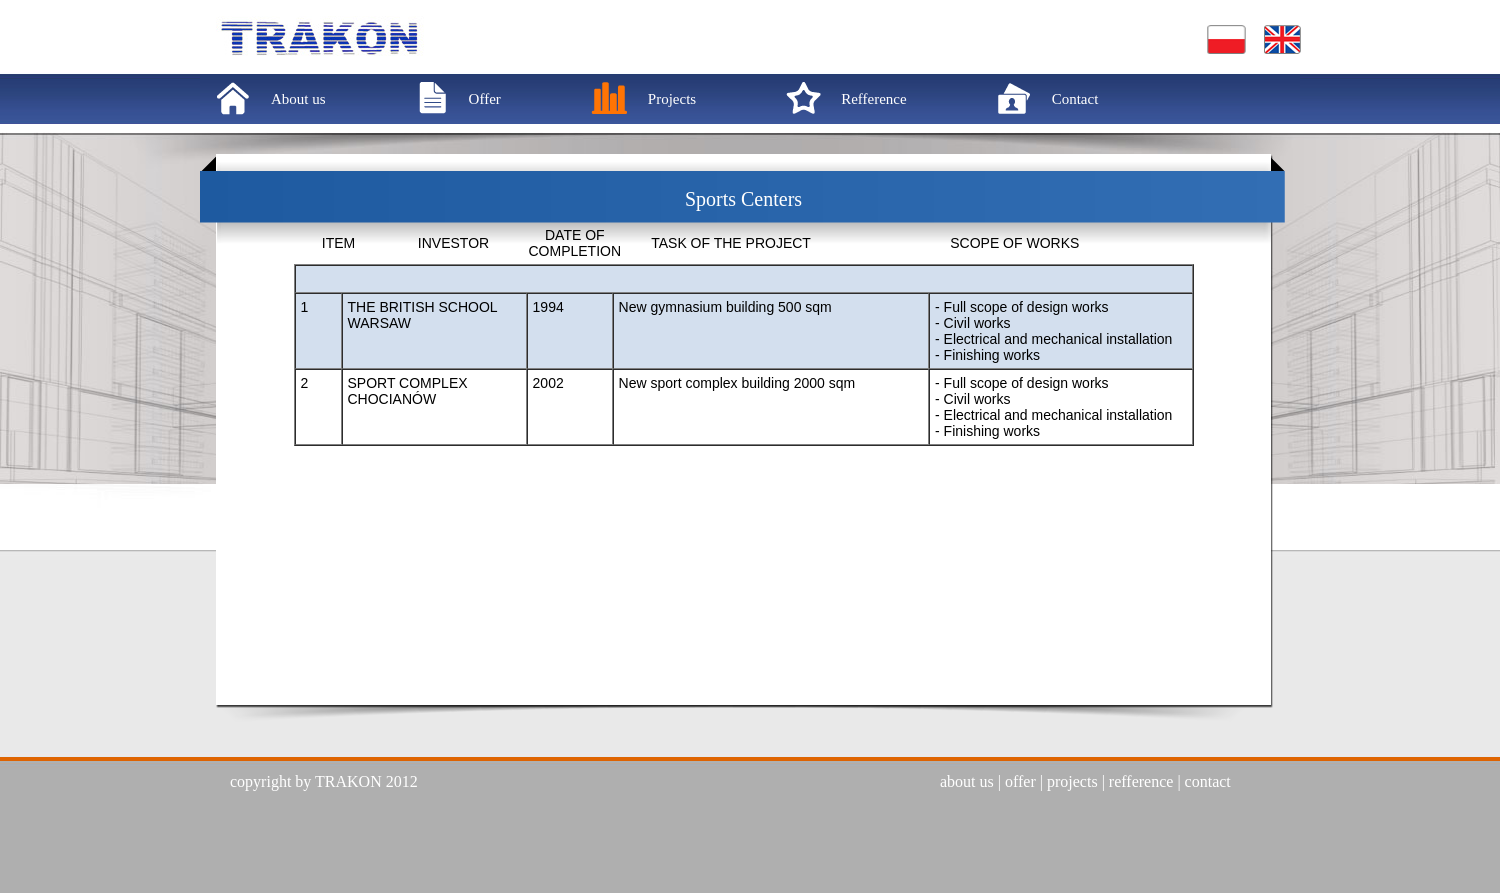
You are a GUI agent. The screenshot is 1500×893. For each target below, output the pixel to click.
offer (1020, 781)
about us (967, 781)
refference (1141, 781)
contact (1208, 781)
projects (1072, 781)
